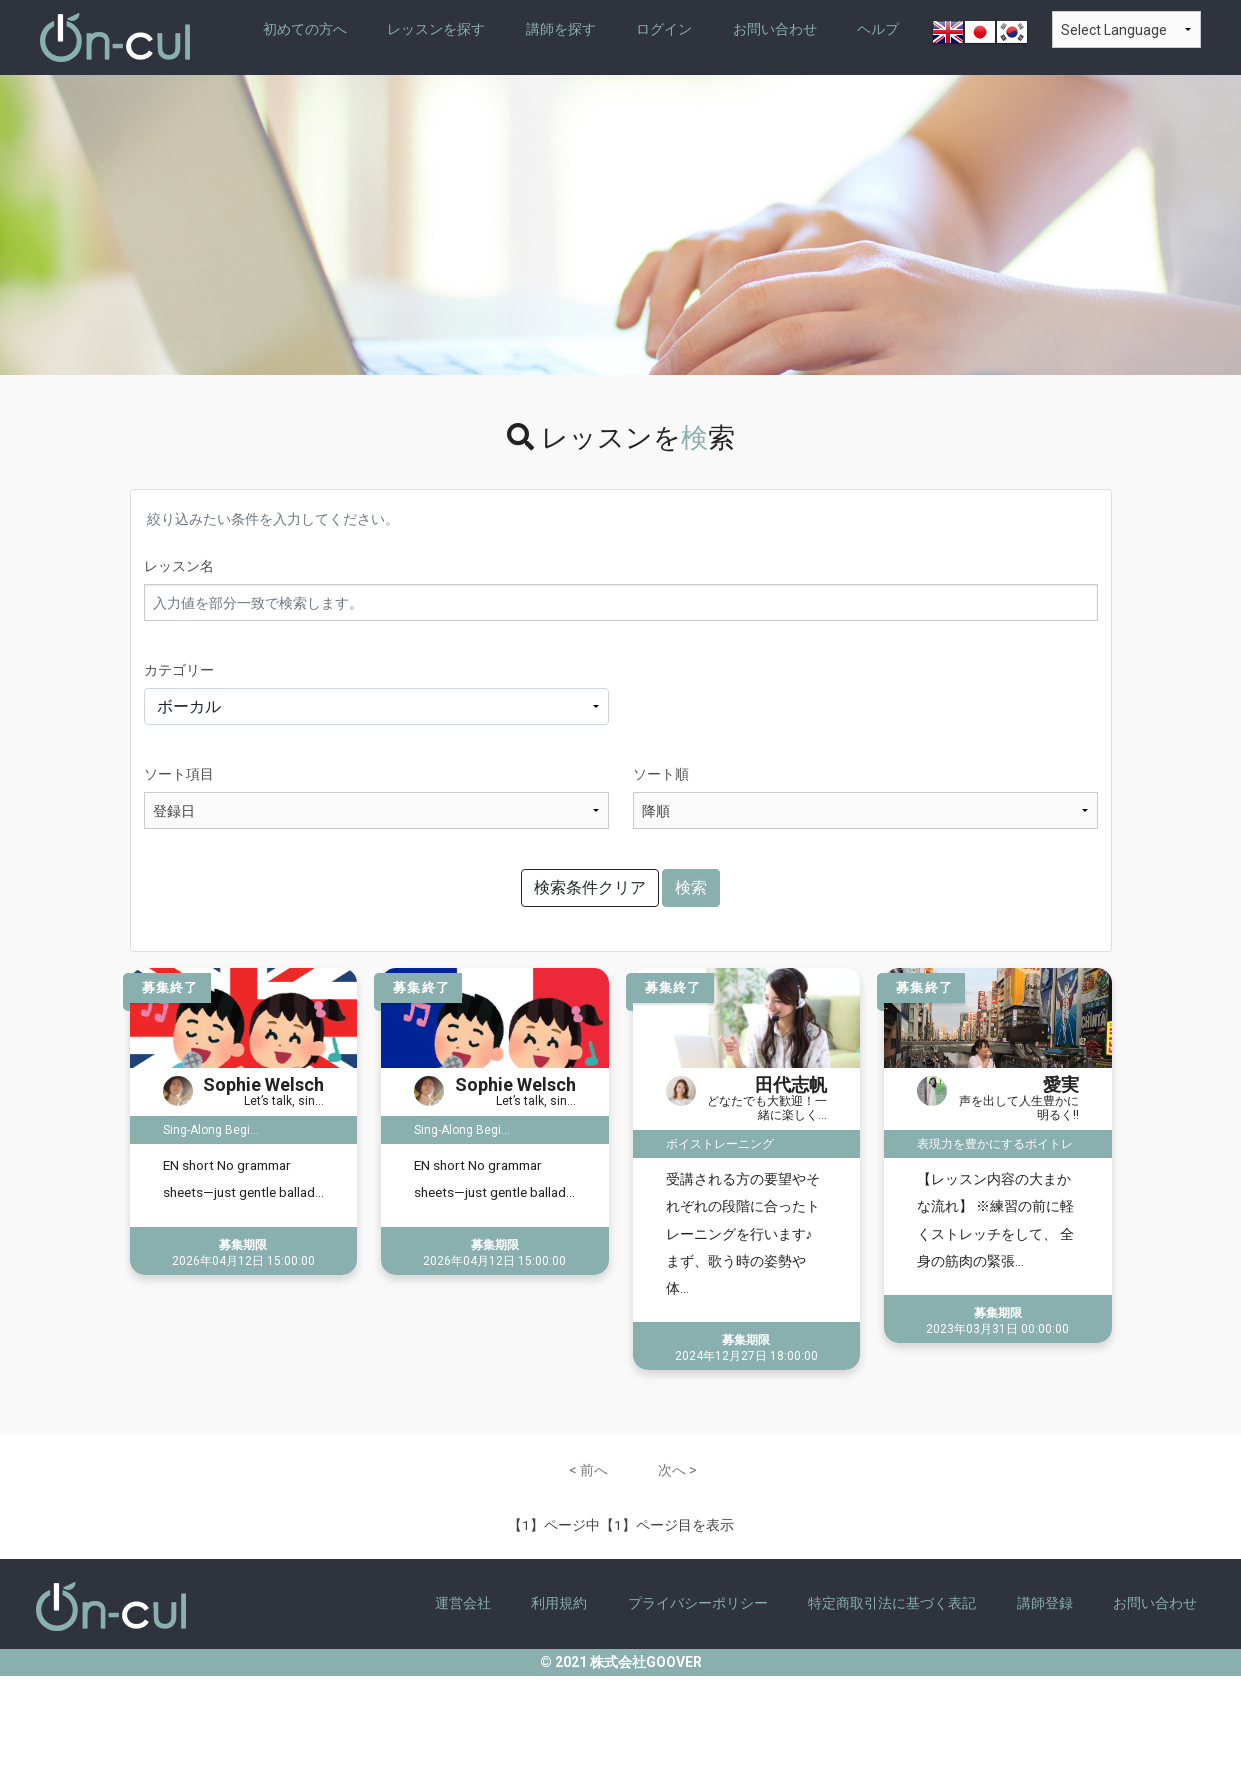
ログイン (664, 29)
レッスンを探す (436, 29)
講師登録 (1045, 1603)
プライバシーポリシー (698, 1603)
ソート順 (661, 774)
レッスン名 (179, 566)
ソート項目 (179, 774)
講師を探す (561, 29)
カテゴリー (179, 670)
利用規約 (559, 1603)
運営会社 (463, 1603)
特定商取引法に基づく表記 (892, 1603)
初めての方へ (305, 29)
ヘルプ (878, 29)
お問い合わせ (775, 29)
